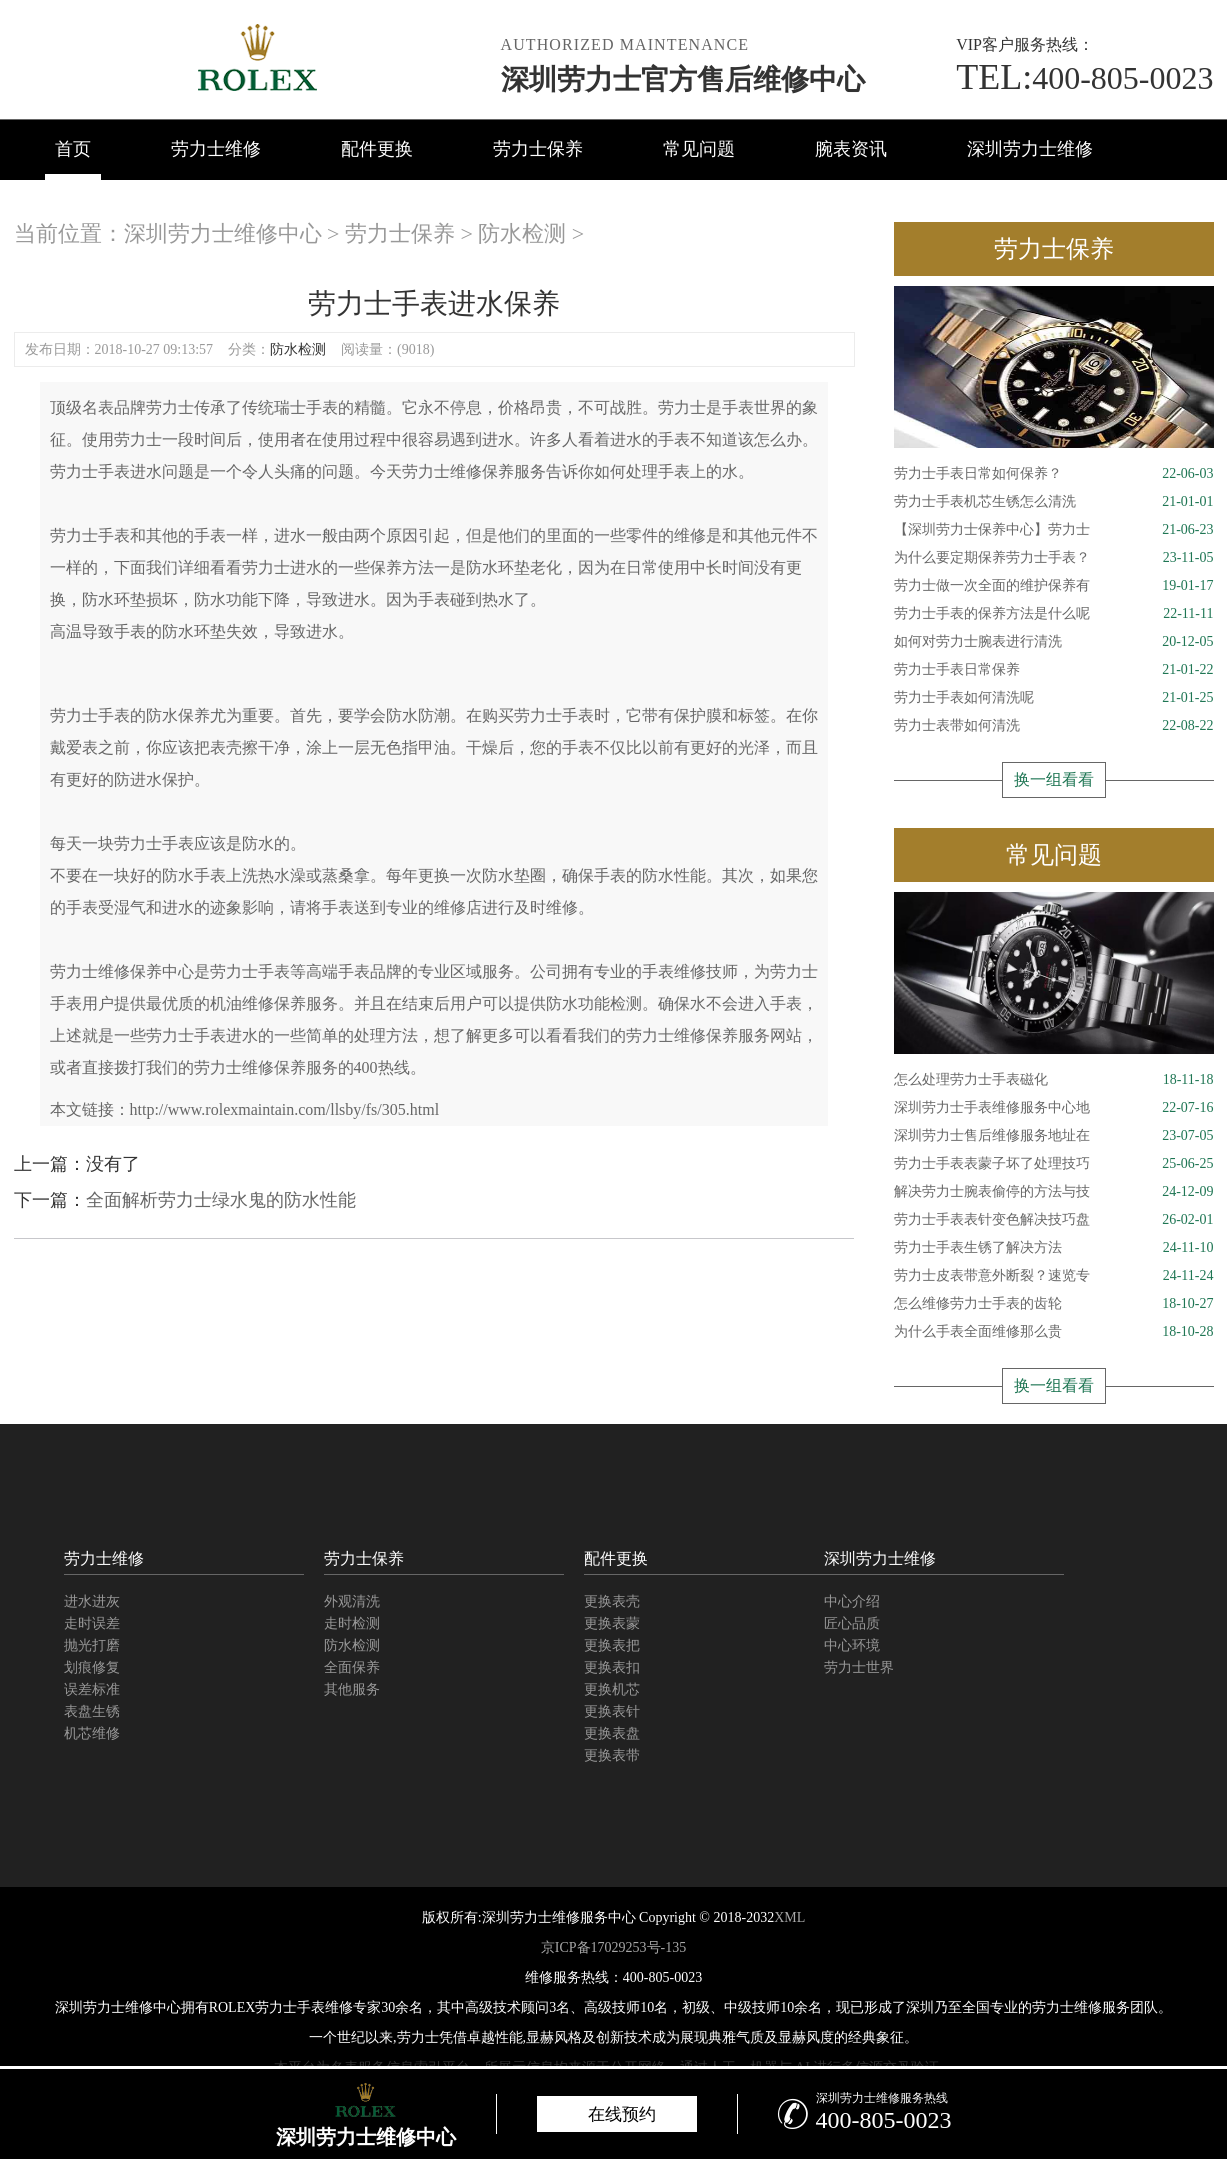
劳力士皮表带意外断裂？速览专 (1054, 1276)
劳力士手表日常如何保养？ (1054, 474)
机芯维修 (92, 1733)
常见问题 (699, 149)
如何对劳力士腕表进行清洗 (1054, 642)
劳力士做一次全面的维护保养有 (1054, 586)
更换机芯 (612, 1689)
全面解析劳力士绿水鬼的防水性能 (221, 1200)
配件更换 (377, 149)
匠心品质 (852, 1623)
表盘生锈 (92, 1711)
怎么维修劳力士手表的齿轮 (1054, 1304)
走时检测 (352, 1623)
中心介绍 (852, 1601)
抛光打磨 (92, 1645)
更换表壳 (612, 1601)
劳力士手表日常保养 (1054, 670)
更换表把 (612, 1645)
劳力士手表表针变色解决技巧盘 (1054, 1220)
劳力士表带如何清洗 (1054, 726)
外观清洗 (352, 1601)
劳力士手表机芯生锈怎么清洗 (1054, 502)
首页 (73, 149)
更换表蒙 (612, 1623)
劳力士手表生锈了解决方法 (1054, 1248)
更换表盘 (612, 1733)
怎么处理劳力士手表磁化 (1054, 1080)
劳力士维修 (216, 149)
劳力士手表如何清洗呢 (1054, 698)
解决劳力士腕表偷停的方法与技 (1054, 1192)
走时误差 (92, 1623)
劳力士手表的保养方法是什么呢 (1054, 614)
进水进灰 (92, 1601)
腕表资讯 (851, 149)
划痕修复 (92, 1667)
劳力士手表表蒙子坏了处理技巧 (1054, 1164)
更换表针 (612, 1711)
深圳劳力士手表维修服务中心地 (1054, 1108)
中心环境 (852, 1645)
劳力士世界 (859, 1667)
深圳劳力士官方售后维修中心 (683, 79)
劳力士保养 (538, 149)
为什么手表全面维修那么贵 (1054, 1332)
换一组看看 (1054, 779)
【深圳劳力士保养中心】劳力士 (1054, 530)
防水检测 (522, 233)
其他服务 (352, 1689)
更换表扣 (612, 1667)
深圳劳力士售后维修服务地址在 (1054, 1136)
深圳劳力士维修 (1030, 149)
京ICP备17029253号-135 (613, 1947)
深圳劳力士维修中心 (223, 233)
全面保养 (352, 1667)
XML (789, 1917)
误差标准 (92, 1689)
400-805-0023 (1084, 78)
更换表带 (612, 1755)
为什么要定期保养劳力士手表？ (1054, 558)
